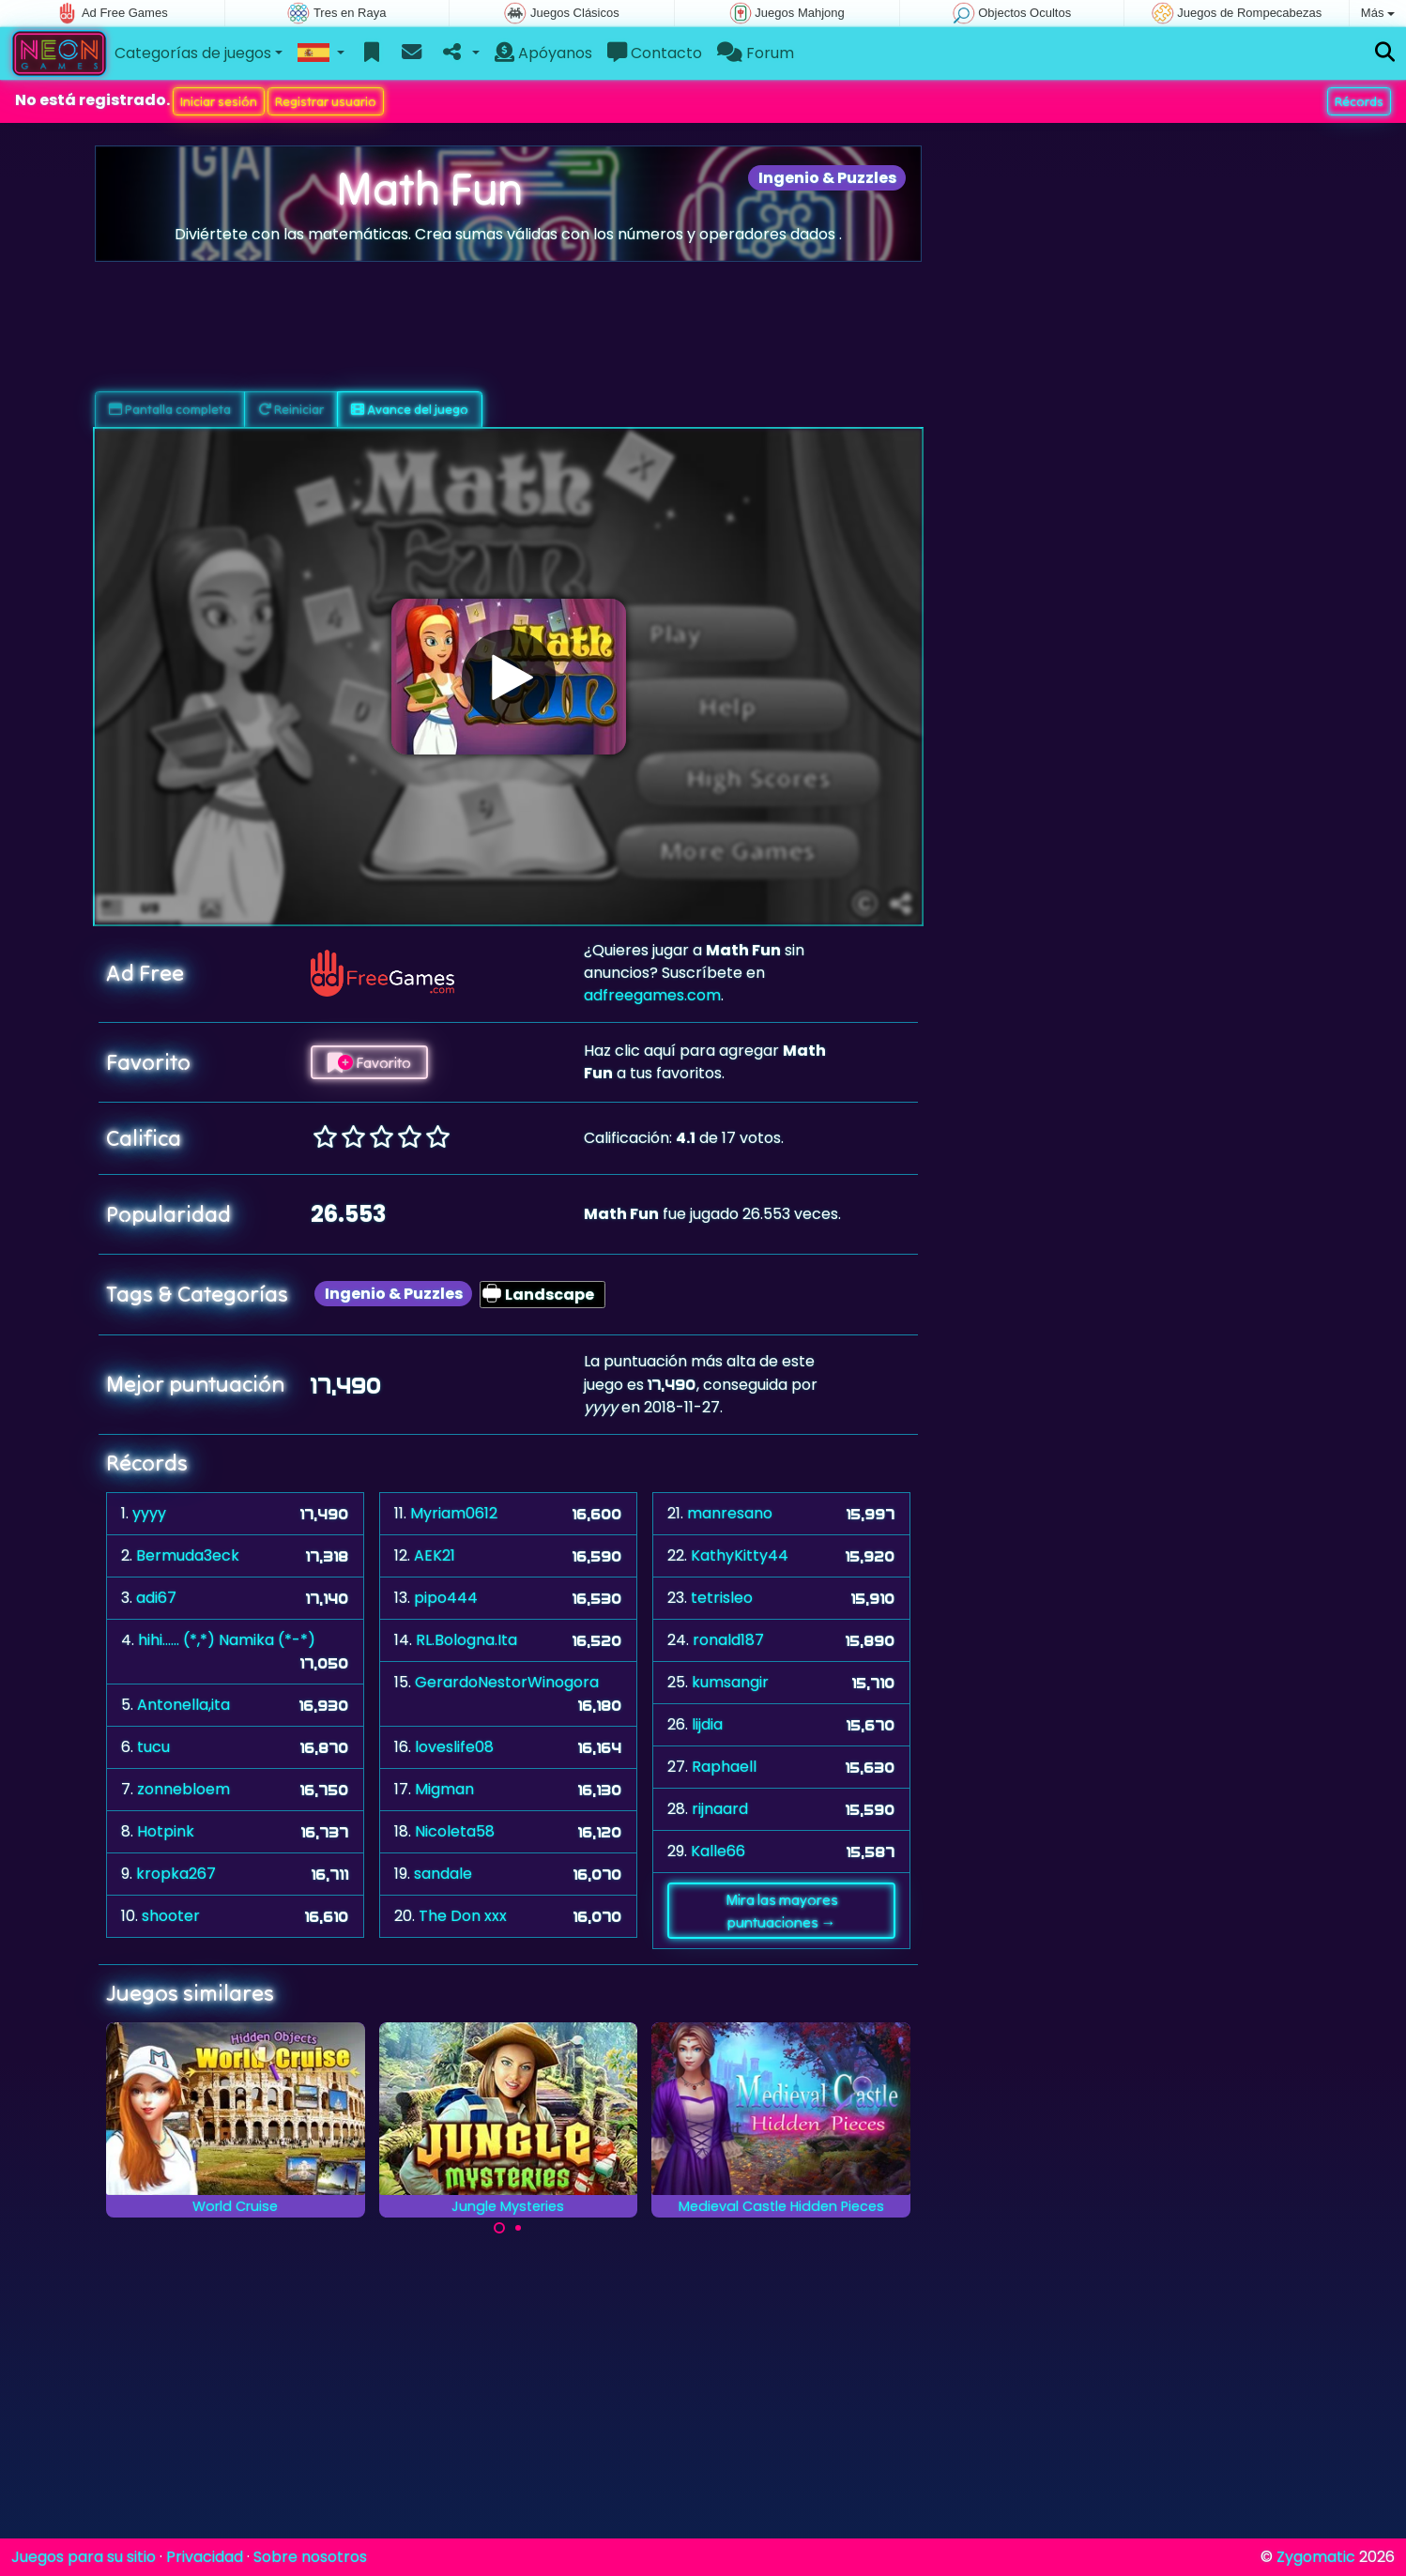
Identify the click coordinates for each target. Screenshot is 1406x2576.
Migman (444, 1789)
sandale (443, 1873)
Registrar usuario (325, 101)
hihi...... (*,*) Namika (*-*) (226, 1640)
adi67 (156, 1597)
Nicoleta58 (455, 1831)
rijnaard (720, 1809)
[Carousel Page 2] (518, 2227)
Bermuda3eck (187, 1555)
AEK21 (434, 1555)
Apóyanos (543, 53)
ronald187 (728, 1640)
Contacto (654, 53)
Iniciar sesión (218, 101)
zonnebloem (183, 1789)
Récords (1359, 101)
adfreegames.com (652, 995)
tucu (153, 1747)
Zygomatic (1315, 2557)
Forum (755, 53)
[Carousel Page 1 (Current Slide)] (499, 2227)
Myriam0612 (453, 1513)
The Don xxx (463, 1916)
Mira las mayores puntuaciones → (782, 1910)
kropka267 (176, 1873)
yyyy (149, 1513)
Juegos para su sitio (83, 2557)
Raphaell (724, 1766)
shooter (171, 1916)
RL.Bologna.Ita (466, 1640)
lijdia (707, 1724)
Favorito (369, 1062)
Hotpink (165, 1831)
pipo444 (446, 1597)
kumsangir (730, 1682)
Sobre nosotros (310, 2557)
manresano (729, 1513)
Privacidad (204, 2557)
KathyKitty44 (739, 1555)
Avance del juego (409, 409)
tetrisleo (722, 1597)
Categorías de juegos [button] (193, 53)
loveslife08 (454, 1747)
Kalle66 (718, 1851)
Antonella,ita (183, 1704)
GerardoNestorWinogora (507, 1682)
